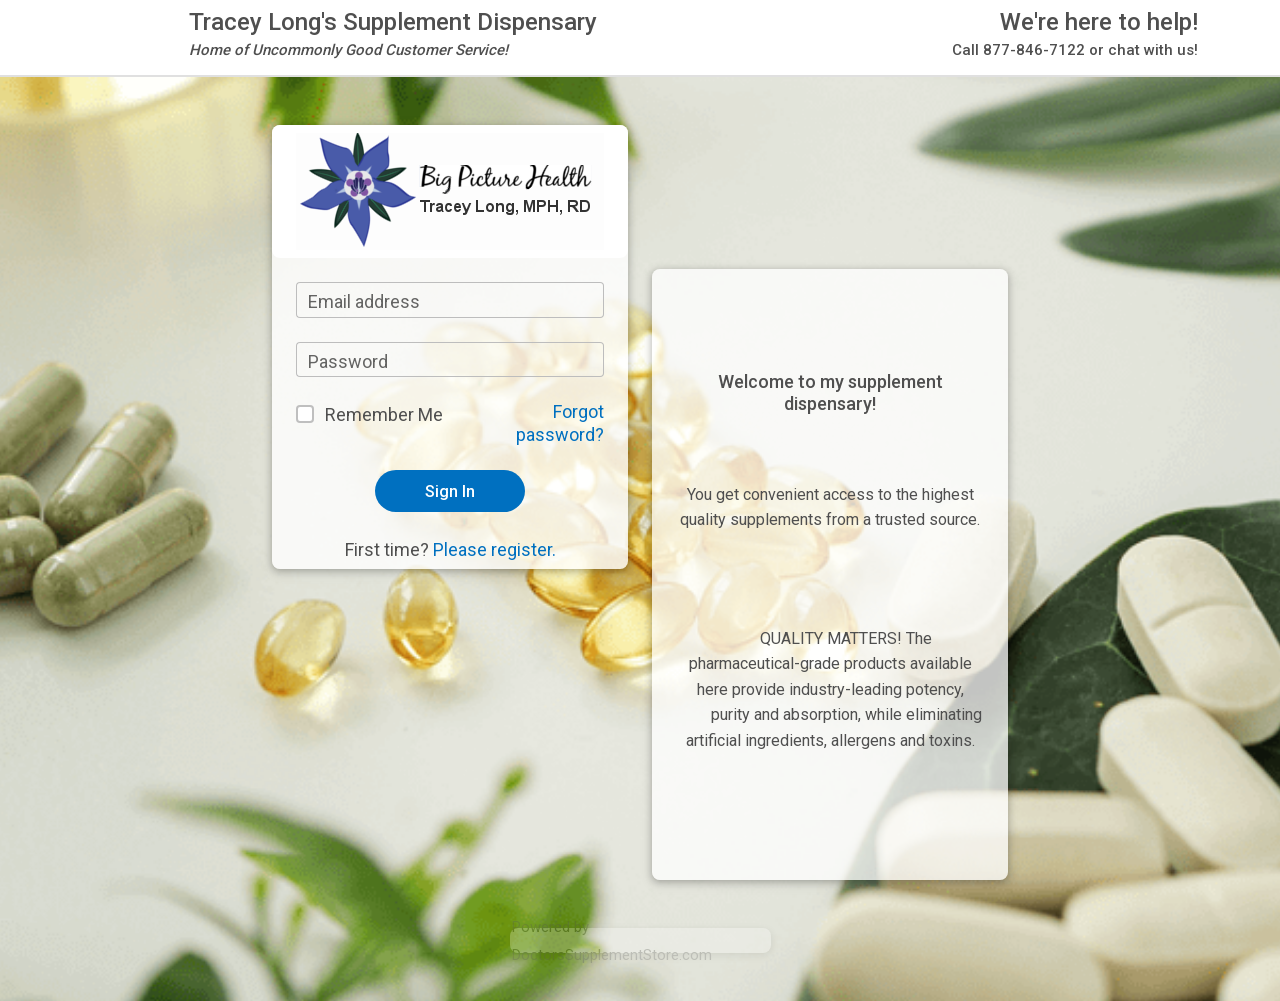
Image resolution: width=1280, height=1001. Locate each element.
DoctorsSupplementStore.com (612, 955)
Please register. (494, 549)
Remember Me (384, 414)
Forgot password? (560, 423)
